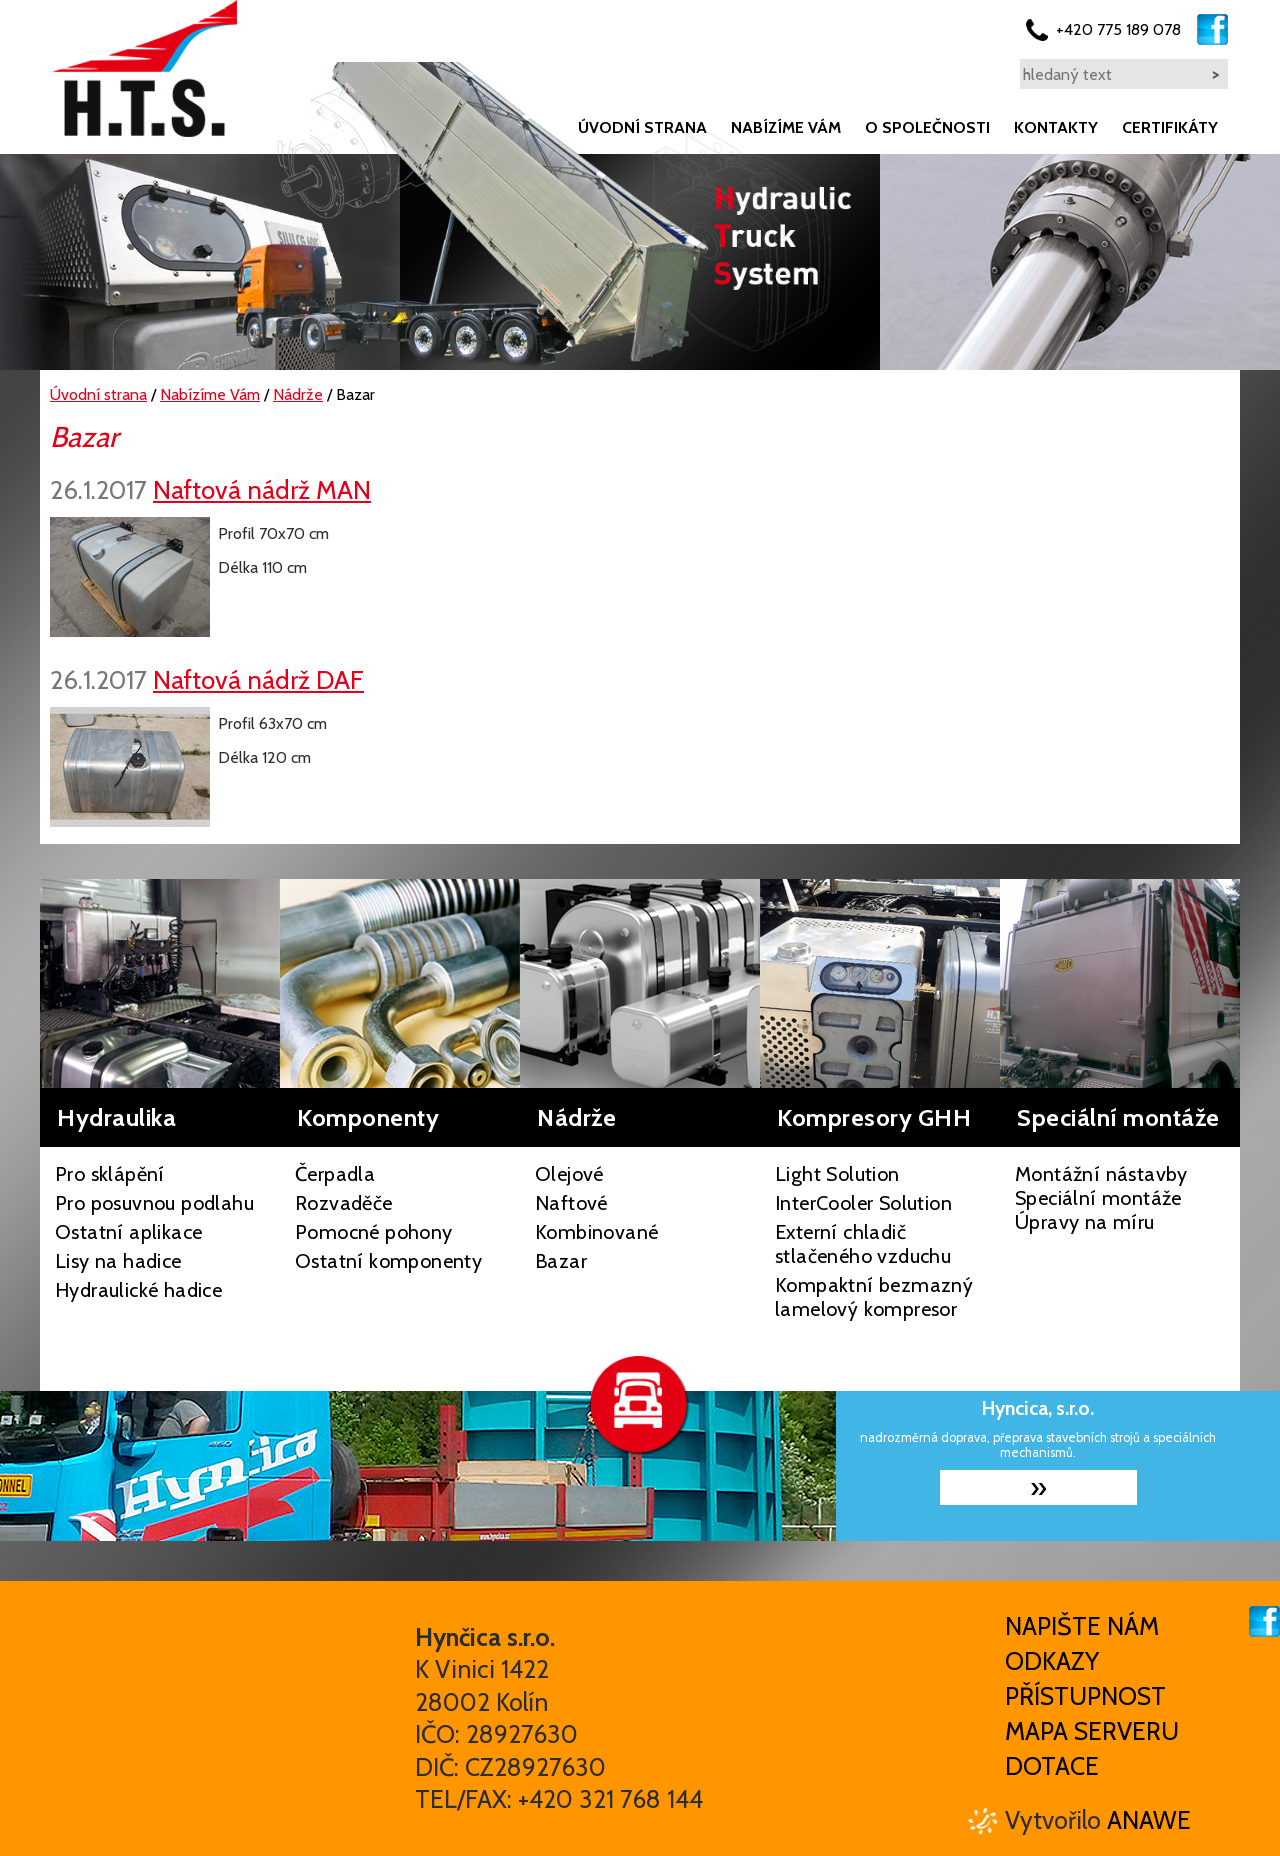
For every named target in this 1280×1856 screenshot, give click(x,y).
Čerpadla (335, 1174)
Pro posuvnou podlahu (154, 1203)
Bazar (561, 1261)
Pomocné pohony (374, 1232)
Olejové (569, 1174)
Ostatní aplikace (128, 1232)
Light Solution (837, 1174)
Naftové (571, 1203)
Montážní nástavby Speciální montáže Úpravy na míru (1101, 1198)
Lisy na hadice (118, 1261)
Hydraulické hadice (138, 1290)
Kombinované (596, 1232)
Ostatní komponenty (388, 1261)
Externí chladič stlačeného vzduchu (863, 1244)
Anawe (1149, 1820)
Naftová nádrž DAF (258, 679)
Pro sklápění (110, 1174)
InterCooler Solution (863, 1203)
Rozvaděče (344, 1203)
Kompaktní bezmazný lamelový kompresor (874, 1297)
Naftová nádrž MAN (262, 489)
